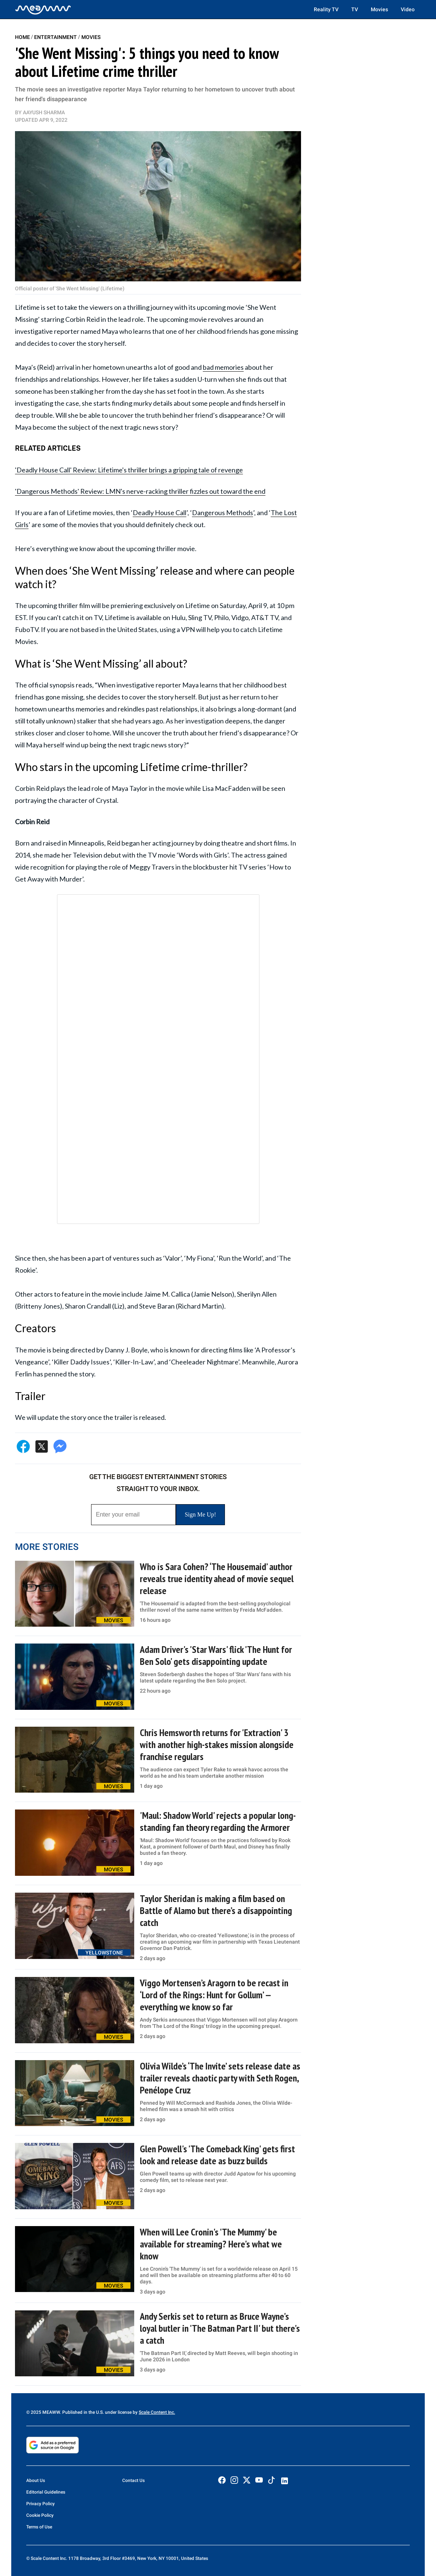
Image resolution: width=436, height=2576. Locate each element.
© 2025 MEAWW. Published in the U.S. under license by (82, 2412)
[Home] (43, 9)
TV (354, 9)
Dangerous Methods (222, 512)
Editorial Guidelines (45, 2492)
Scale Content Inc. (157, 2412)
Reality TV (326, 9)
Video (408, 9)
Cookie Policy (40, 2515)
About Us (35, 2480)
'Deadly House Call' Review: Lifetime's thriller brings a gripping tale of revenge (129, 470)
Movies (379, 9)
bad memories (223, 367)
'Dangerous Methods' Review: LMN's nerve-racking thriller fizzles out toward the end (140, 491)
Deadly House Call (159, 512)
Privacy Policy (40, 2503)
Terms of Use (39, 2527)
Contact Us (133, 2480)
